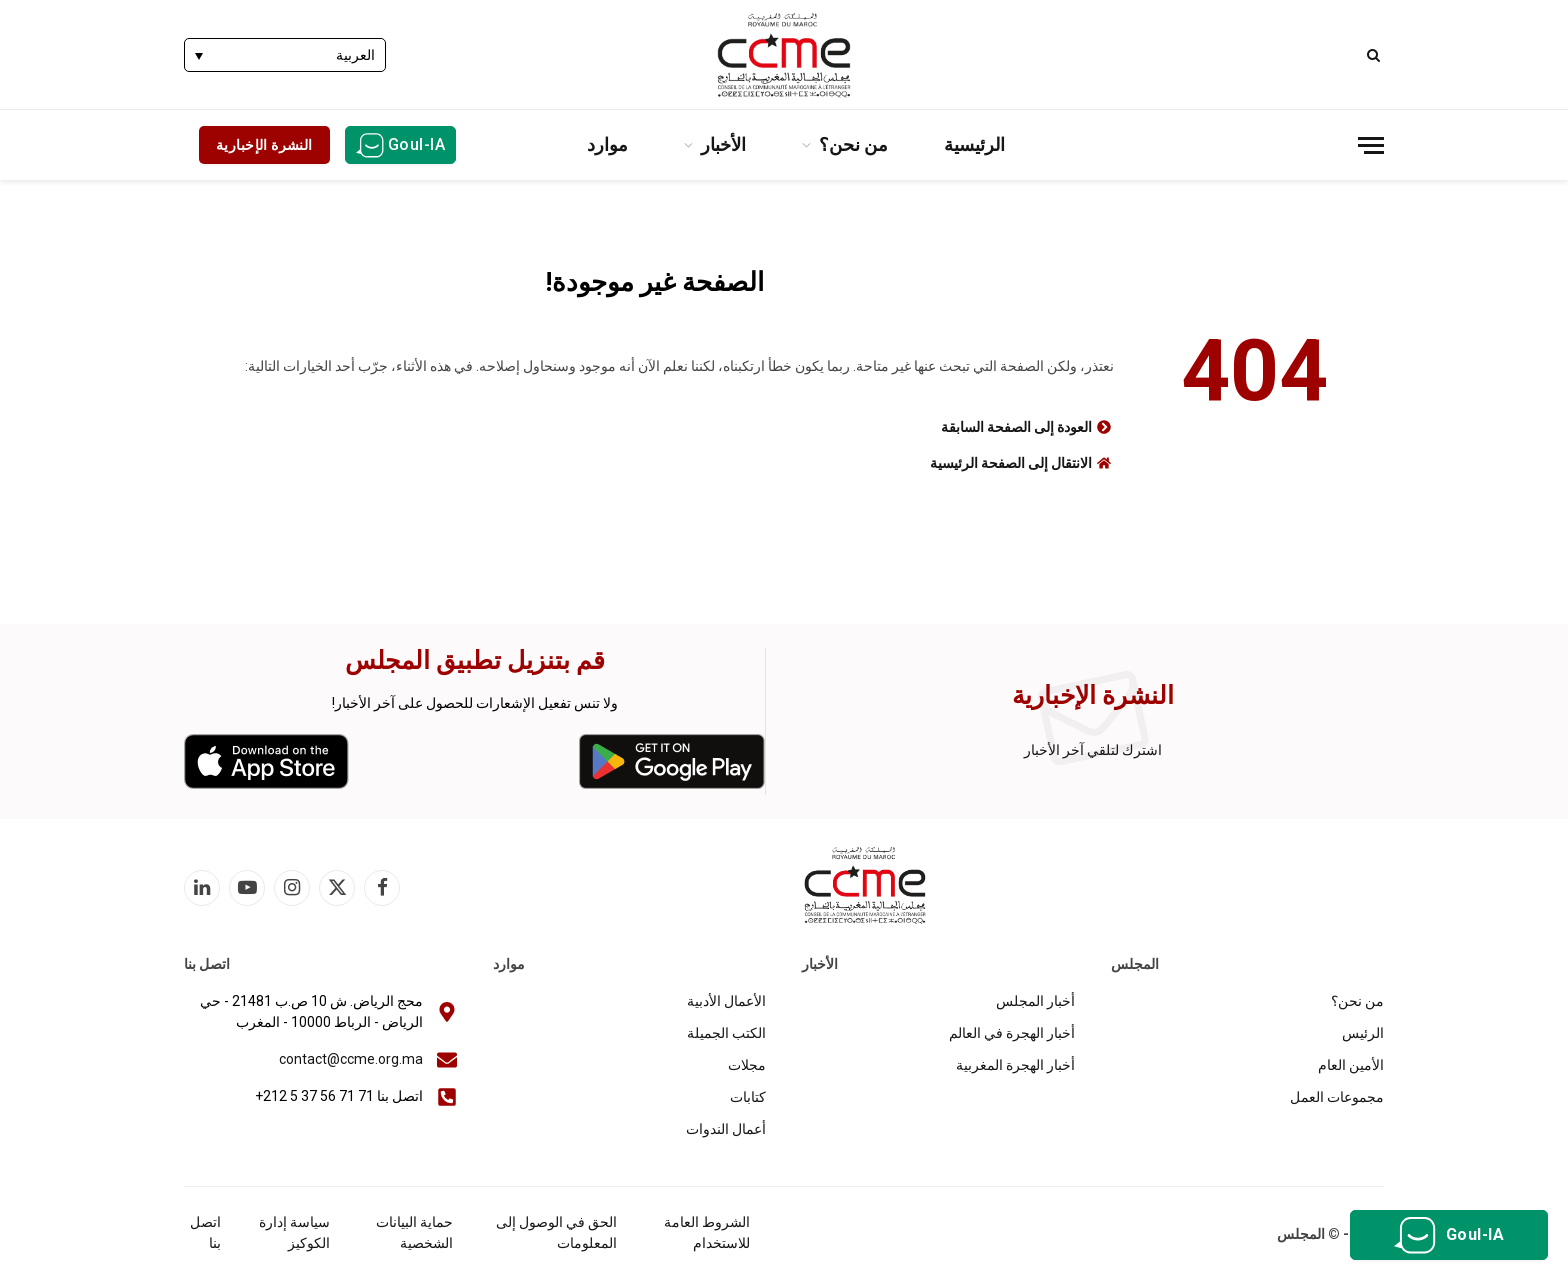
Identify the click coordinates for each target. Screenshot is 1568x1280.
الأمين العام (1351, 1065)
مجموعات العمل (1337, 1097)
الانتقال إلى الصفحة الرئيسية (1011, 463)
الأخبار (723, 144)
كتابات (748, 1097)
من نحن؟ (853, 144)
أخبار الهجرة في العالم (1012, 1033)
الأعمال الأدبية (726, 1001)
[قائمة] (1371, 145)
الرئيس (1363, 1033)
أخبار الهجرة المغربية (1015, 1065)
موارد (607, 144)
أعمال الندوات (726, 1129)
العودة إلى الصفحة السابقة (1016, 427)
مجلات (747, 1065)
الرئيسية (974, 144)
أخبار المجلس (1035, 1001)
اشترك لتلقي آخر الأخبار (1093, 750)
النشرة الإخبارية (264, 145)
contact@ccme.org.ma (351, 1059)
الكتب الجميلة (726, 1033)
